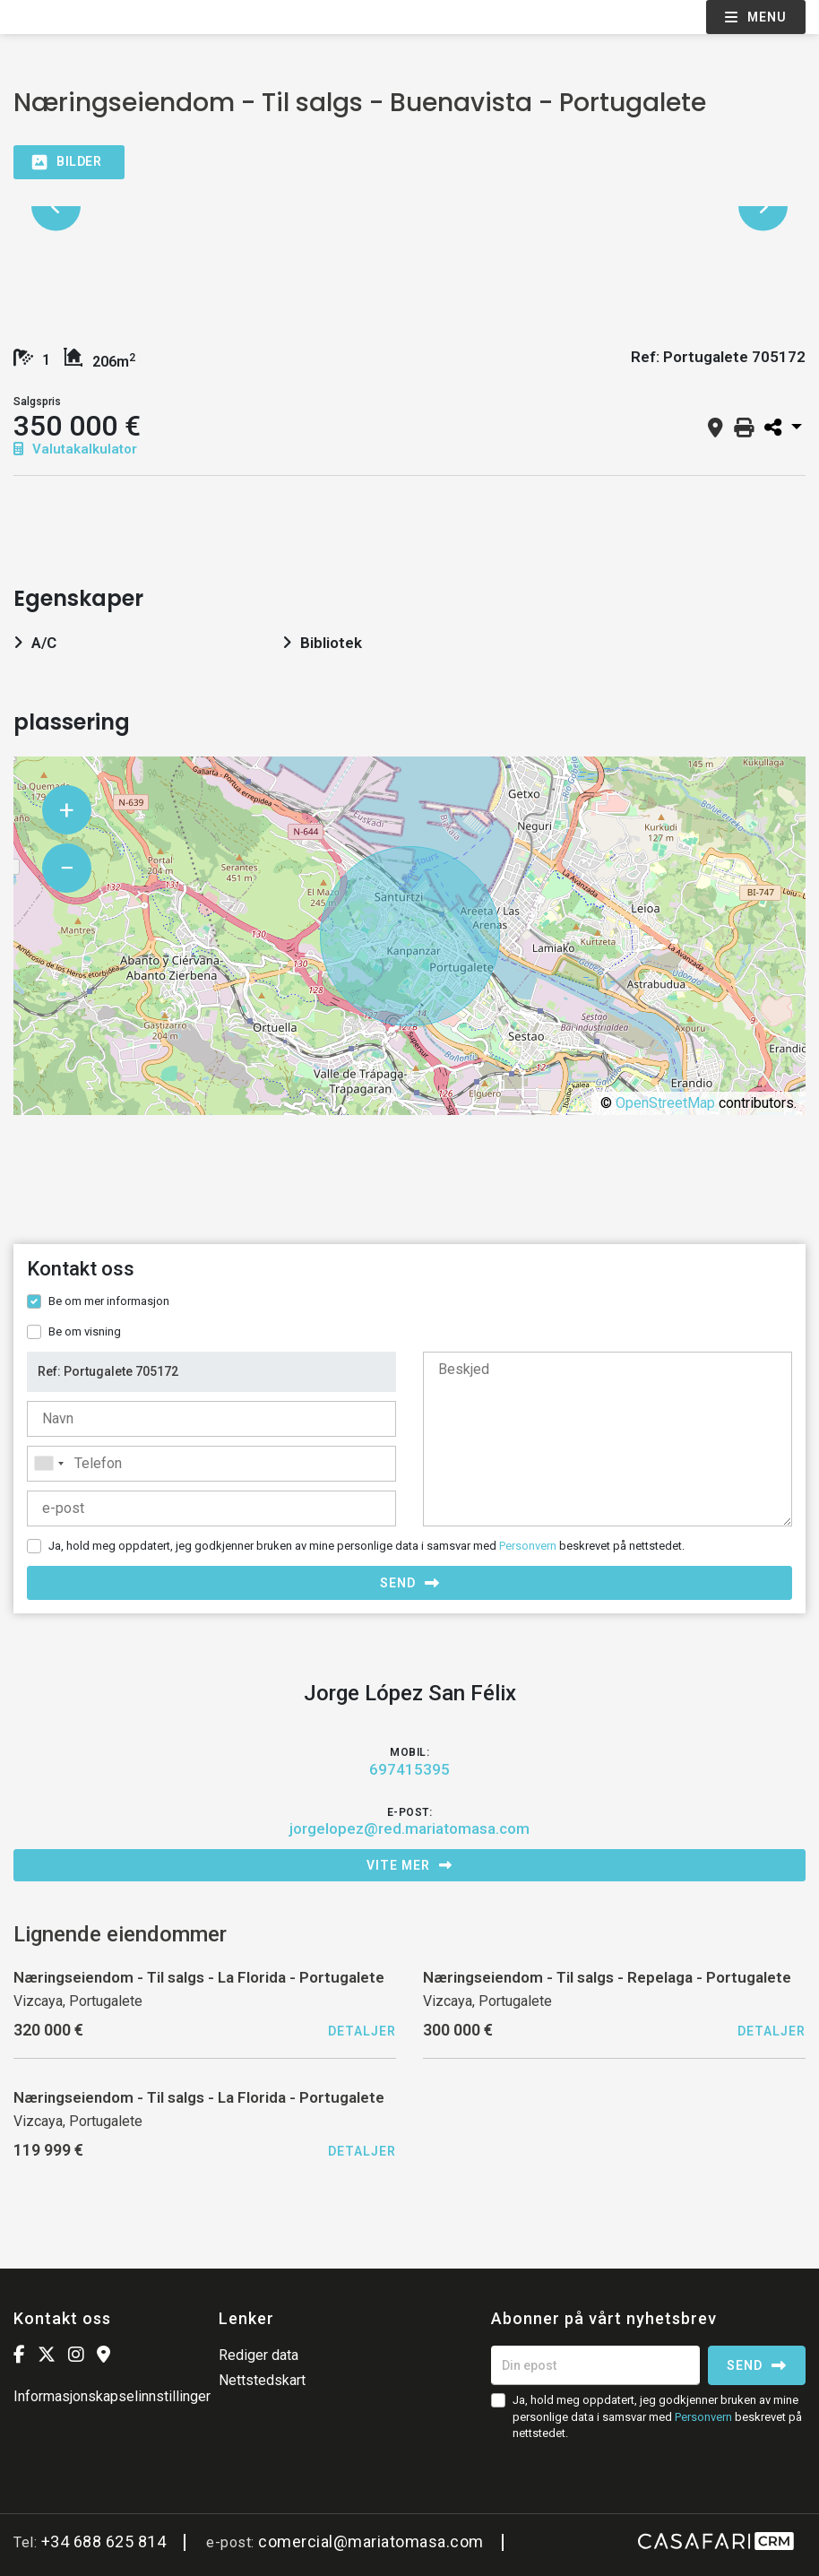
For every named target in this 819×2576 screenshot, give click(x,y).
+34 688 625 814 (104, 2541)
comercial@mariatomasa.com (371, 2541)
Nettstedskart (262, 2380)
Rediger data (258, 2355)
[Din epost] (595, 2365)
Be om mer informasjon (108, 1301)
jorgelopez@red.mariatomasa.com (409, 1828)
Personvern (527, 1545)
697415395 (409, 1769)
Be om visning (84, 1331)
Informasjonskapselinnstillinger (112, 2396)
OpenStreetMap (665, 1102)
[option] (409, 206)
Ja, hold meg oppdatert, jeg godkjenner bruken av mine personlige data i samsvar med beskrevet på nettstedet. (366, 1545)
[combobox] (211, 1464)
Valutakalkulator (75, 449)
